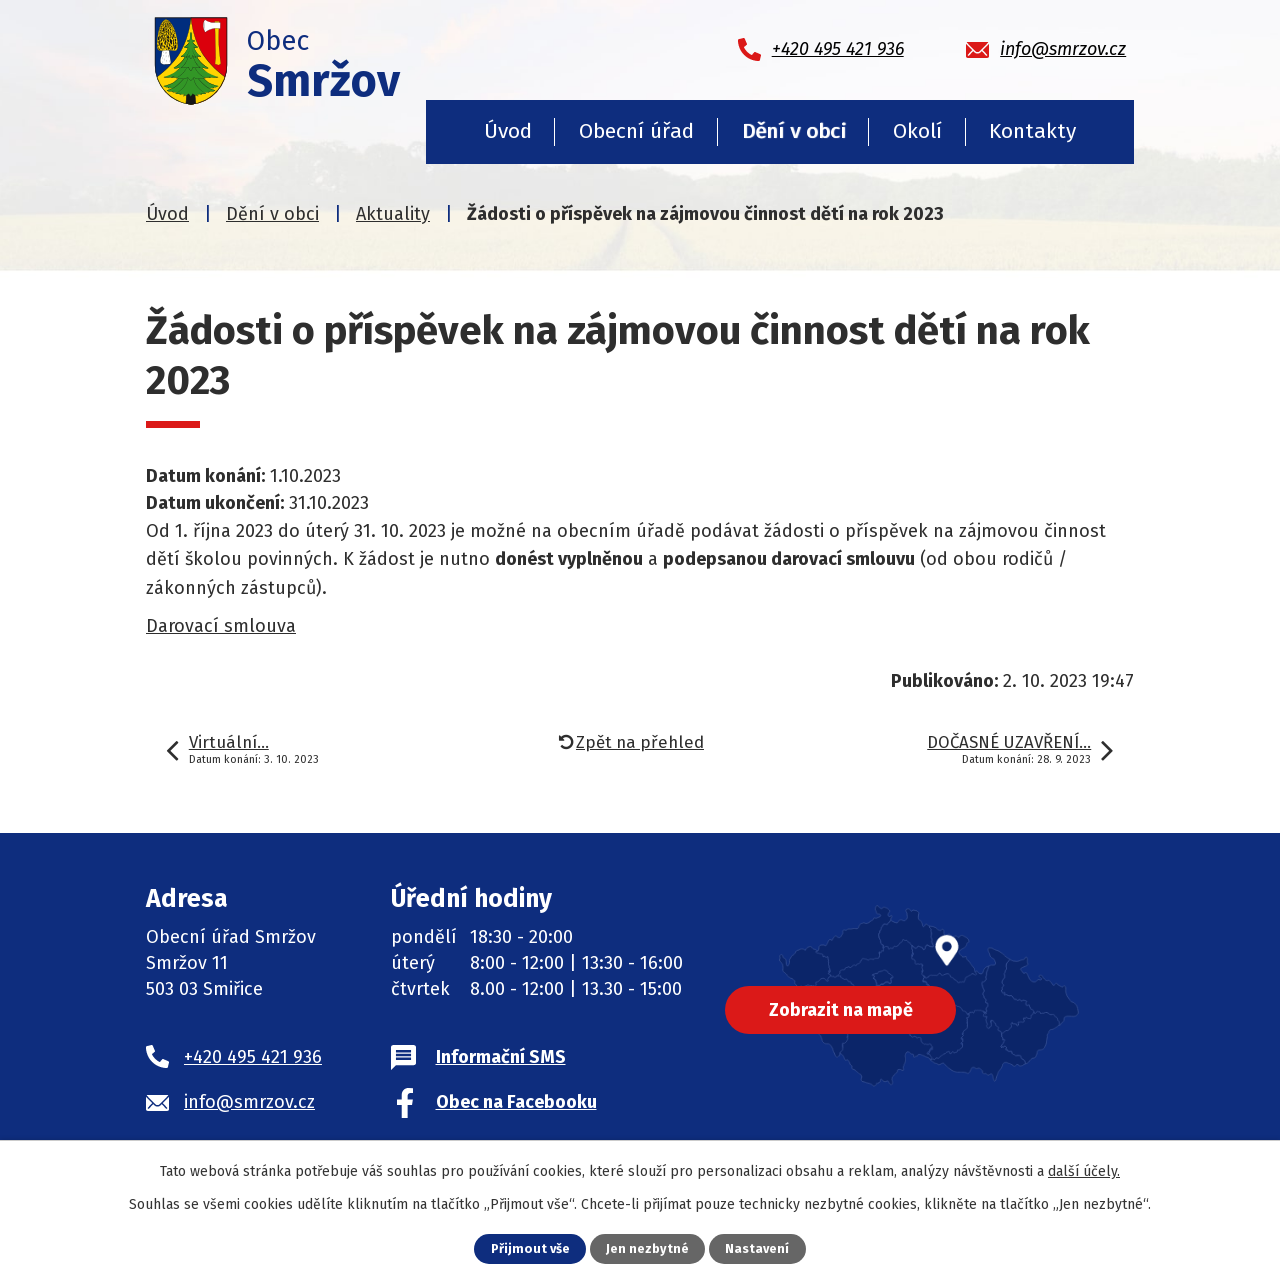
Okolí (917, 131)
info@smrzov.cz (249, 1102)
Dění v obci (794, 131)
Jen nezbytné (647, 1248)
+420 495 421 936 (253, 1057)
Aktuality (393, 214)
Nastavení (757, 1248)
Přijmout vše (530, 1248)
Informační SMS (501, 1057)
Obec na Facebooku (516, 1102)
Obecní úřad (636, 131)
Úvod (508, 131)
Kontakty (1032, 131)
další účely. (1084, 1171)
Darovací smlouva (221, 626)
